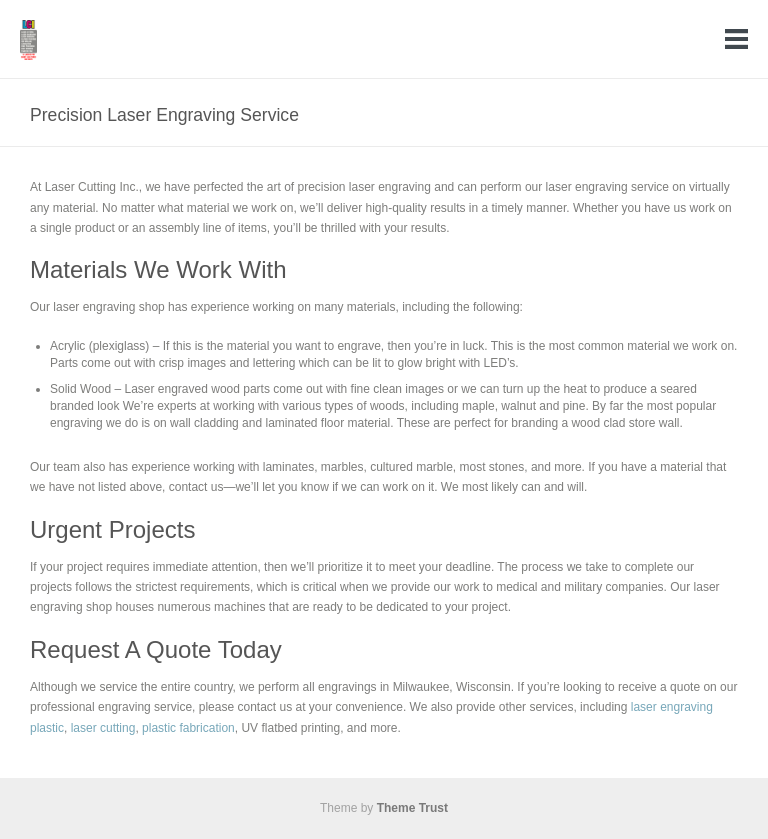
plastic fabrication (188, 728)
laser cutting (103, 728)
